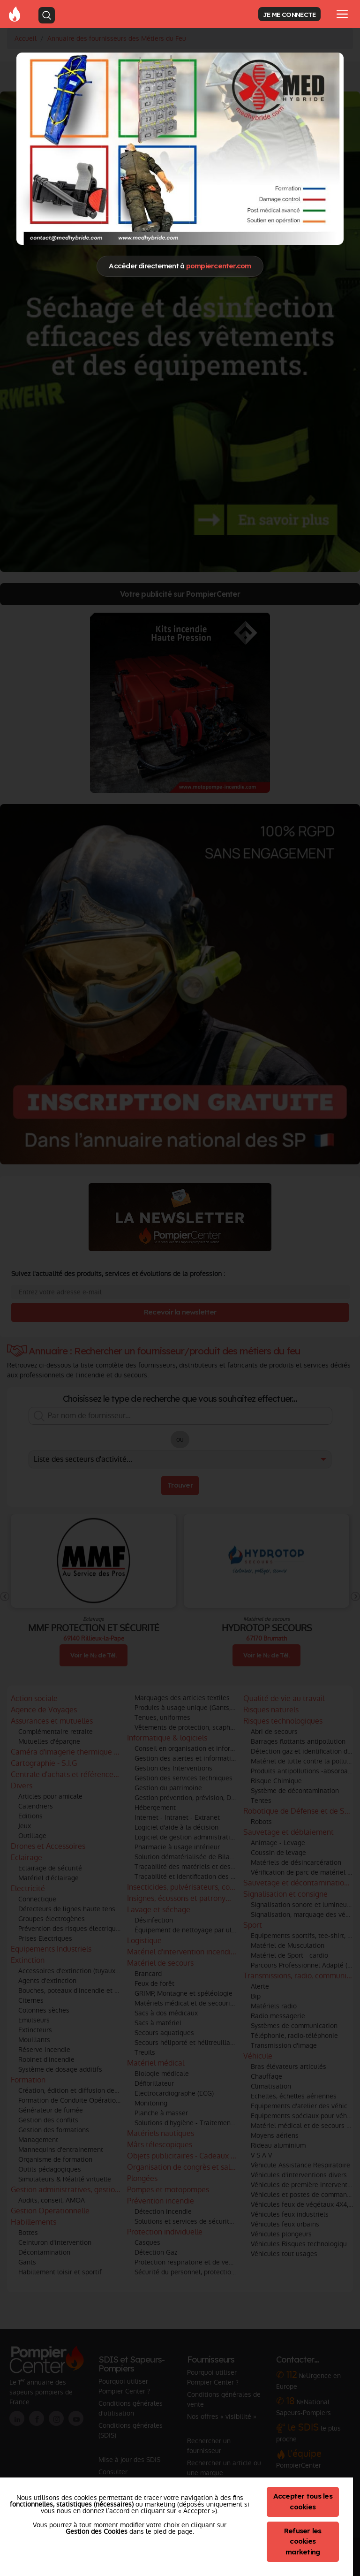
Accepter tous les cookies (302, 2501)
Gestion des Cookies (97, 2531)
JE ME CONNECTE (289, 14)
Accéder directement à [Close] (180, 265)
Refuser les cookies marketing (303, 2541)
